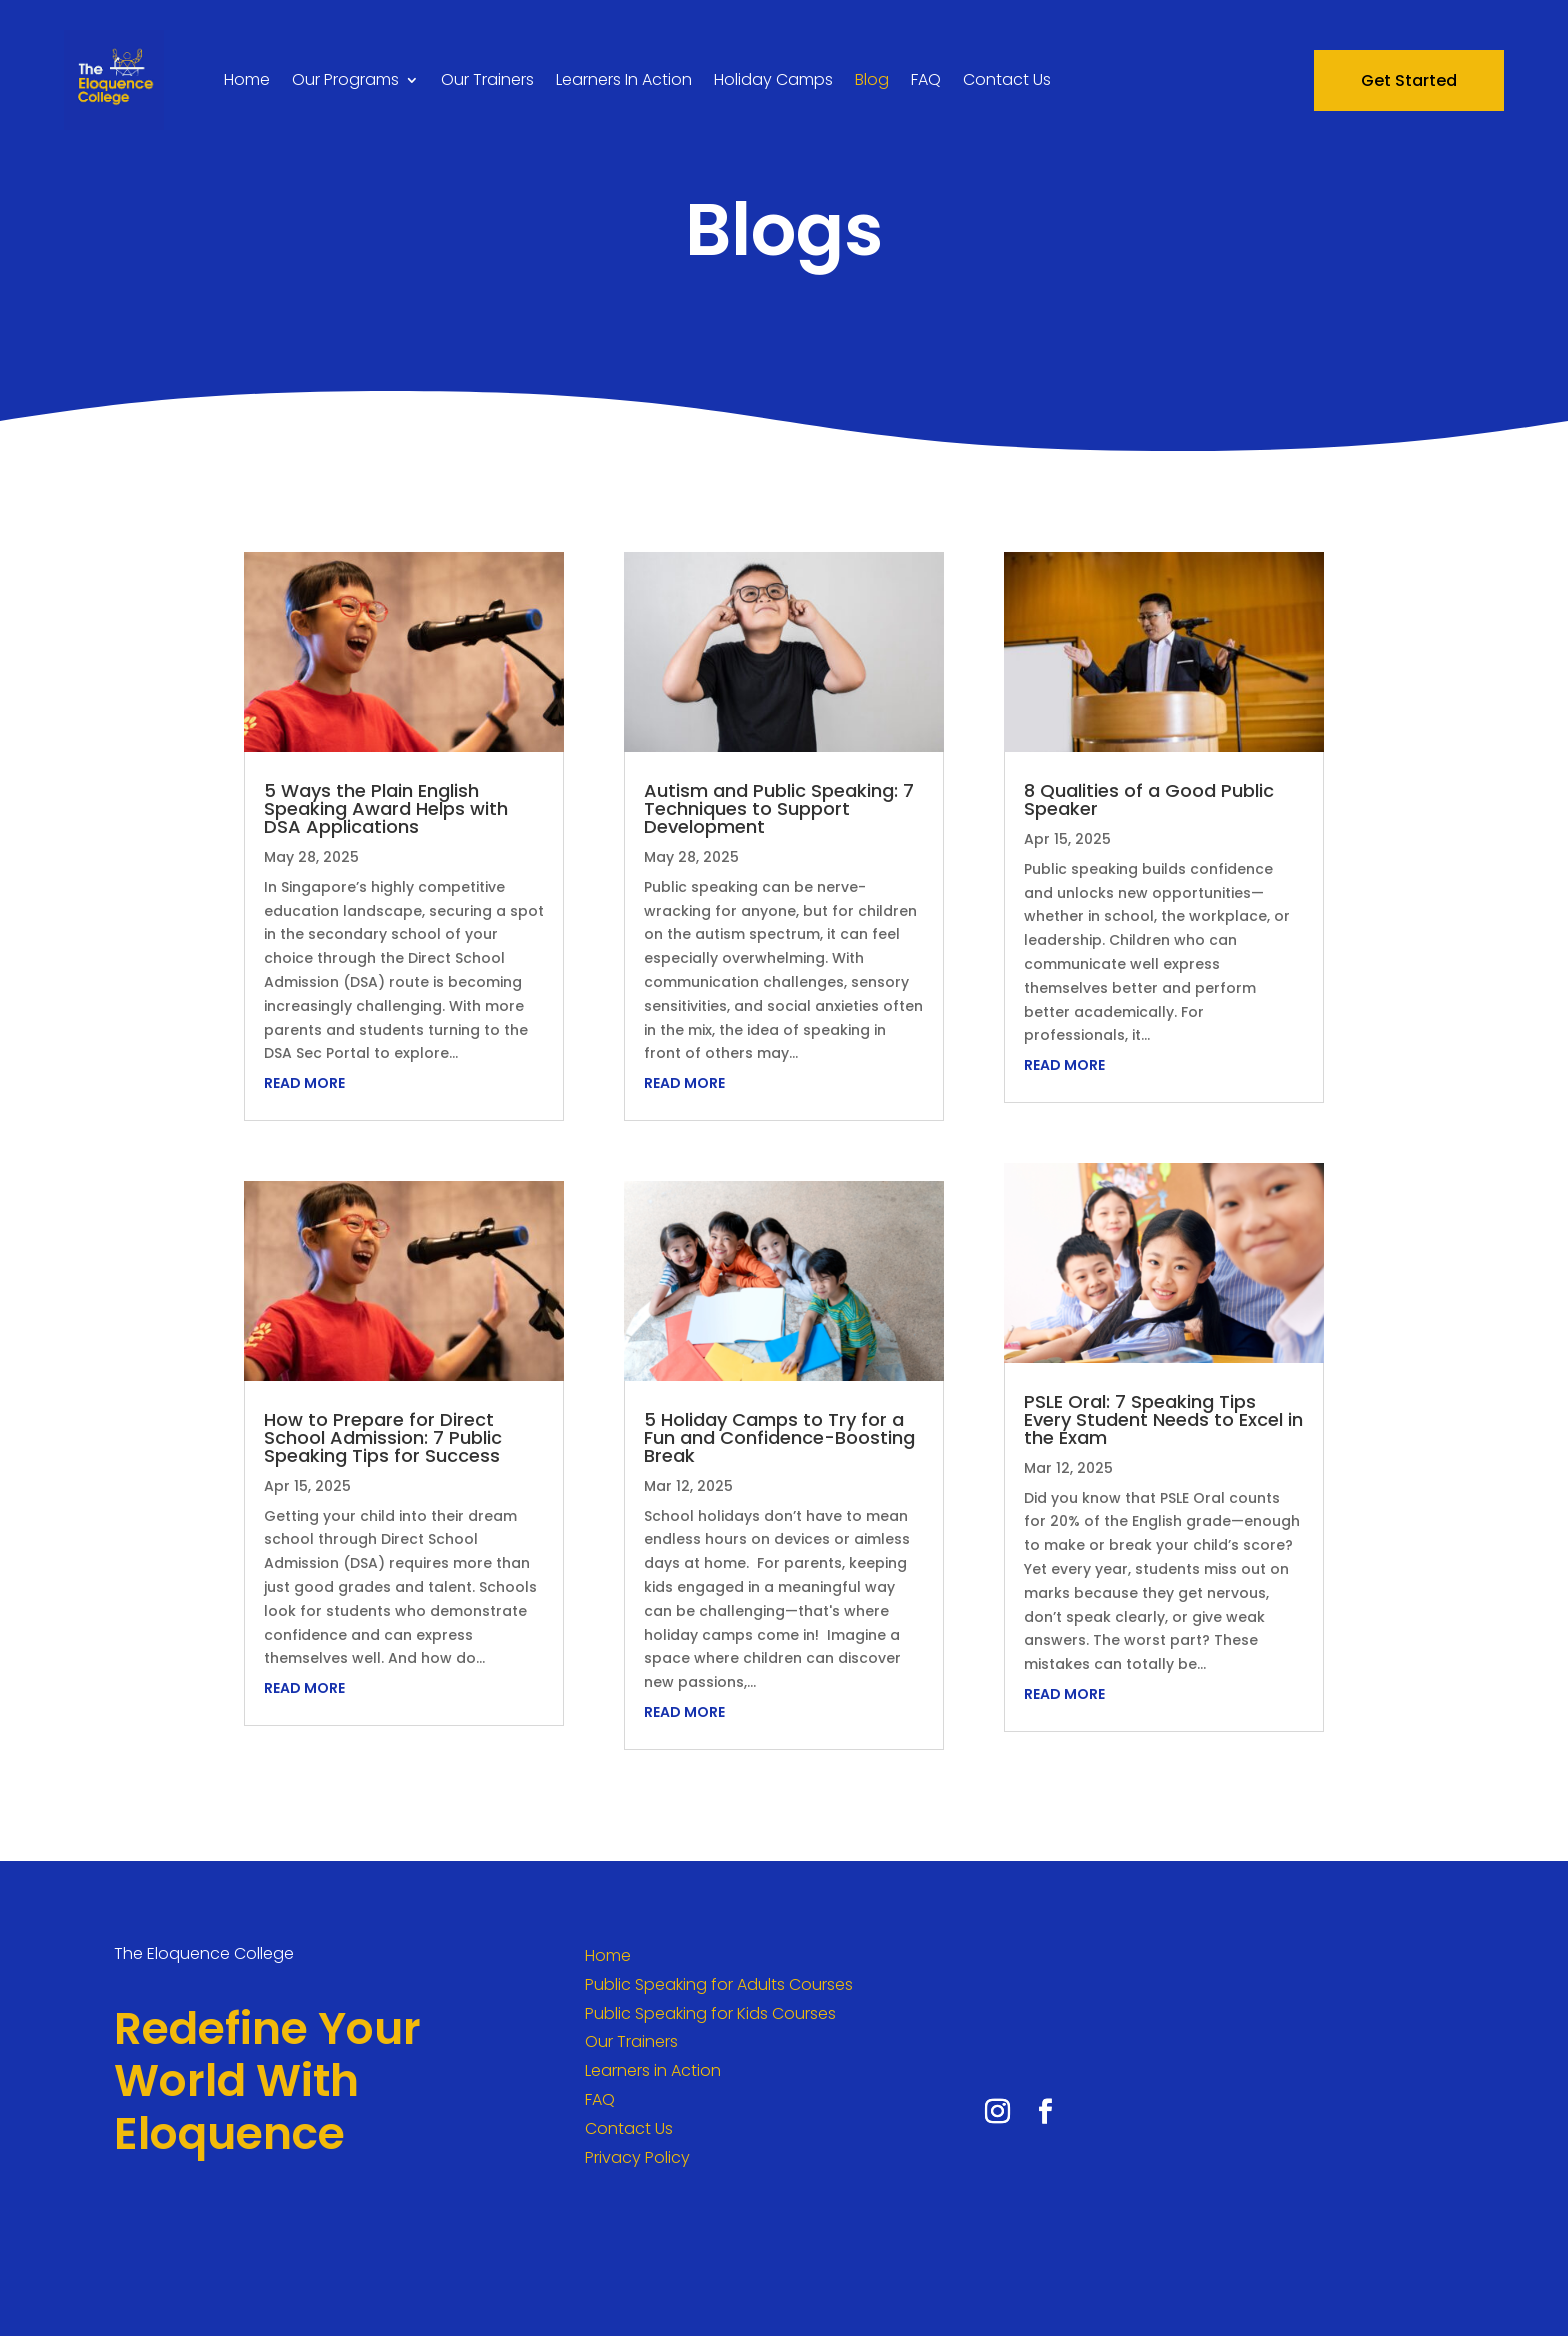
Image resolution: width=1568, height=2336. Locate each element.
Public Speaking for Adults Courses (719, 1984)
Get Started (1409, 80)
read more (304, 1083)
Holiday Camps (773, 79)
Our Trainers (487, 79)
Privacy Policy (637, 2157)
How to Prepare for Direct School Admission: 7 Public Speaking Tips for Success (383, 1437)
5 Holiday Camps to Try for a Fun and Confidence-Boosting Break (779, 1437)
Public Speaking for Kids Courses (710, 2013)
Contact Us (1007, 79)
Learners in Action (653, 2070)
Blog (872, 79)
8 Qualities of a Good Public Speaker (1149, 799)
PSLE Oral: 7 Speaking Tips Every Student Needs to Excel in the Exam (1163, 1419)
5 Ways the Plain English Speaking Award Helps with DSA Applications (386, 808)
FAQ (926, 79)
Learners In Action (624, 79)
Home (247, 79)
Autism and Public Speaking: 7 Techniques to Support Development (779, 808)
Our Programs (345, 79)
